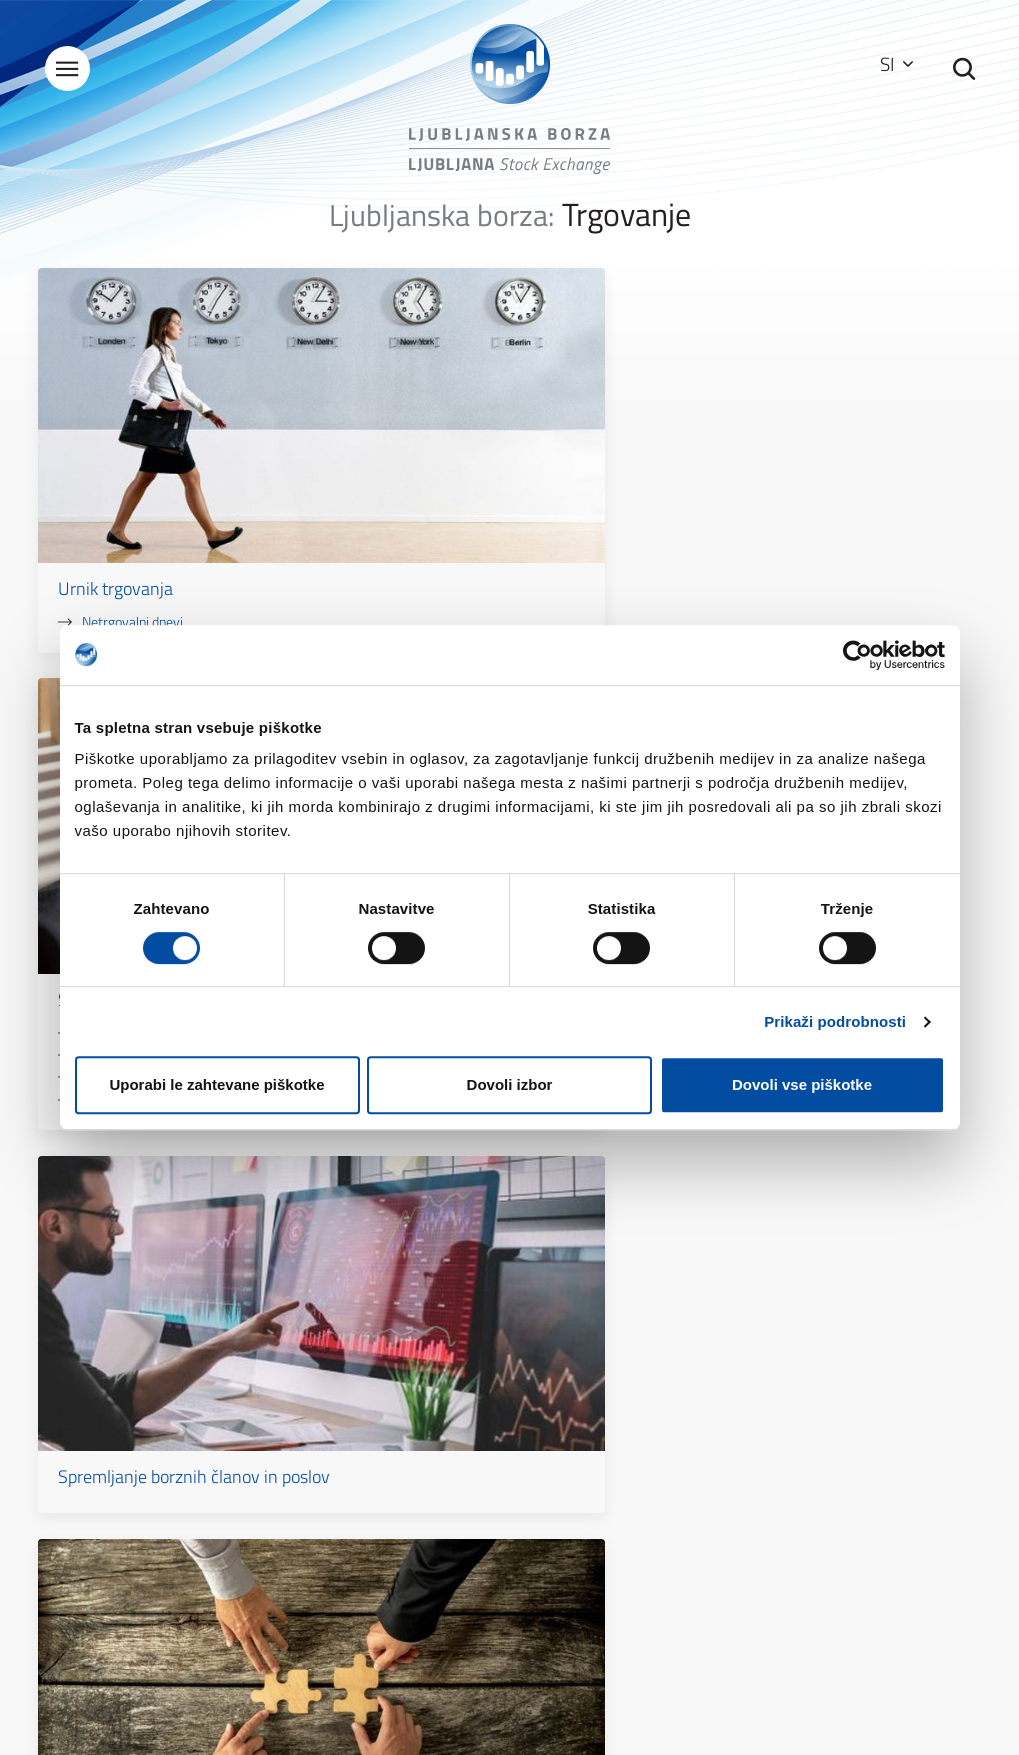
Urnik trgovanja (122, 462)
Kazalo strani (588, 1415)
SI (888, 64)
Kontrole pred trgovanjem (483, 517)
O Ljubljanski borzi (363, 1415)
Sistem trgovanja (448, 462)
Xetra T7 (434, 495)
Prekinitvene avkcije (467, 539)
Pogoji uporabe (593, 1443)
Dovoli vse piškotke (802, 1084)
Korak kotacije (450, 561)
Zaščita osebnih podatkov (625, 1471)
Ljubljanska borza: (441, 228)
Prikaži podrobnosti (835, 1021)
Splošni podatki (355, 1443)
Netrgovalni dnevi (139, 495)
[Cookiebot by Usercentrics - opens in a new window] (857, 655)
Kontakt (734, 1264)
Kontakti (335, 1471)
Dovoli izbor (510, 1084)
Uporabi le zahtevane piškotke (216, 1084)
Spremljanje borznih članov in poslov (815, 473)
